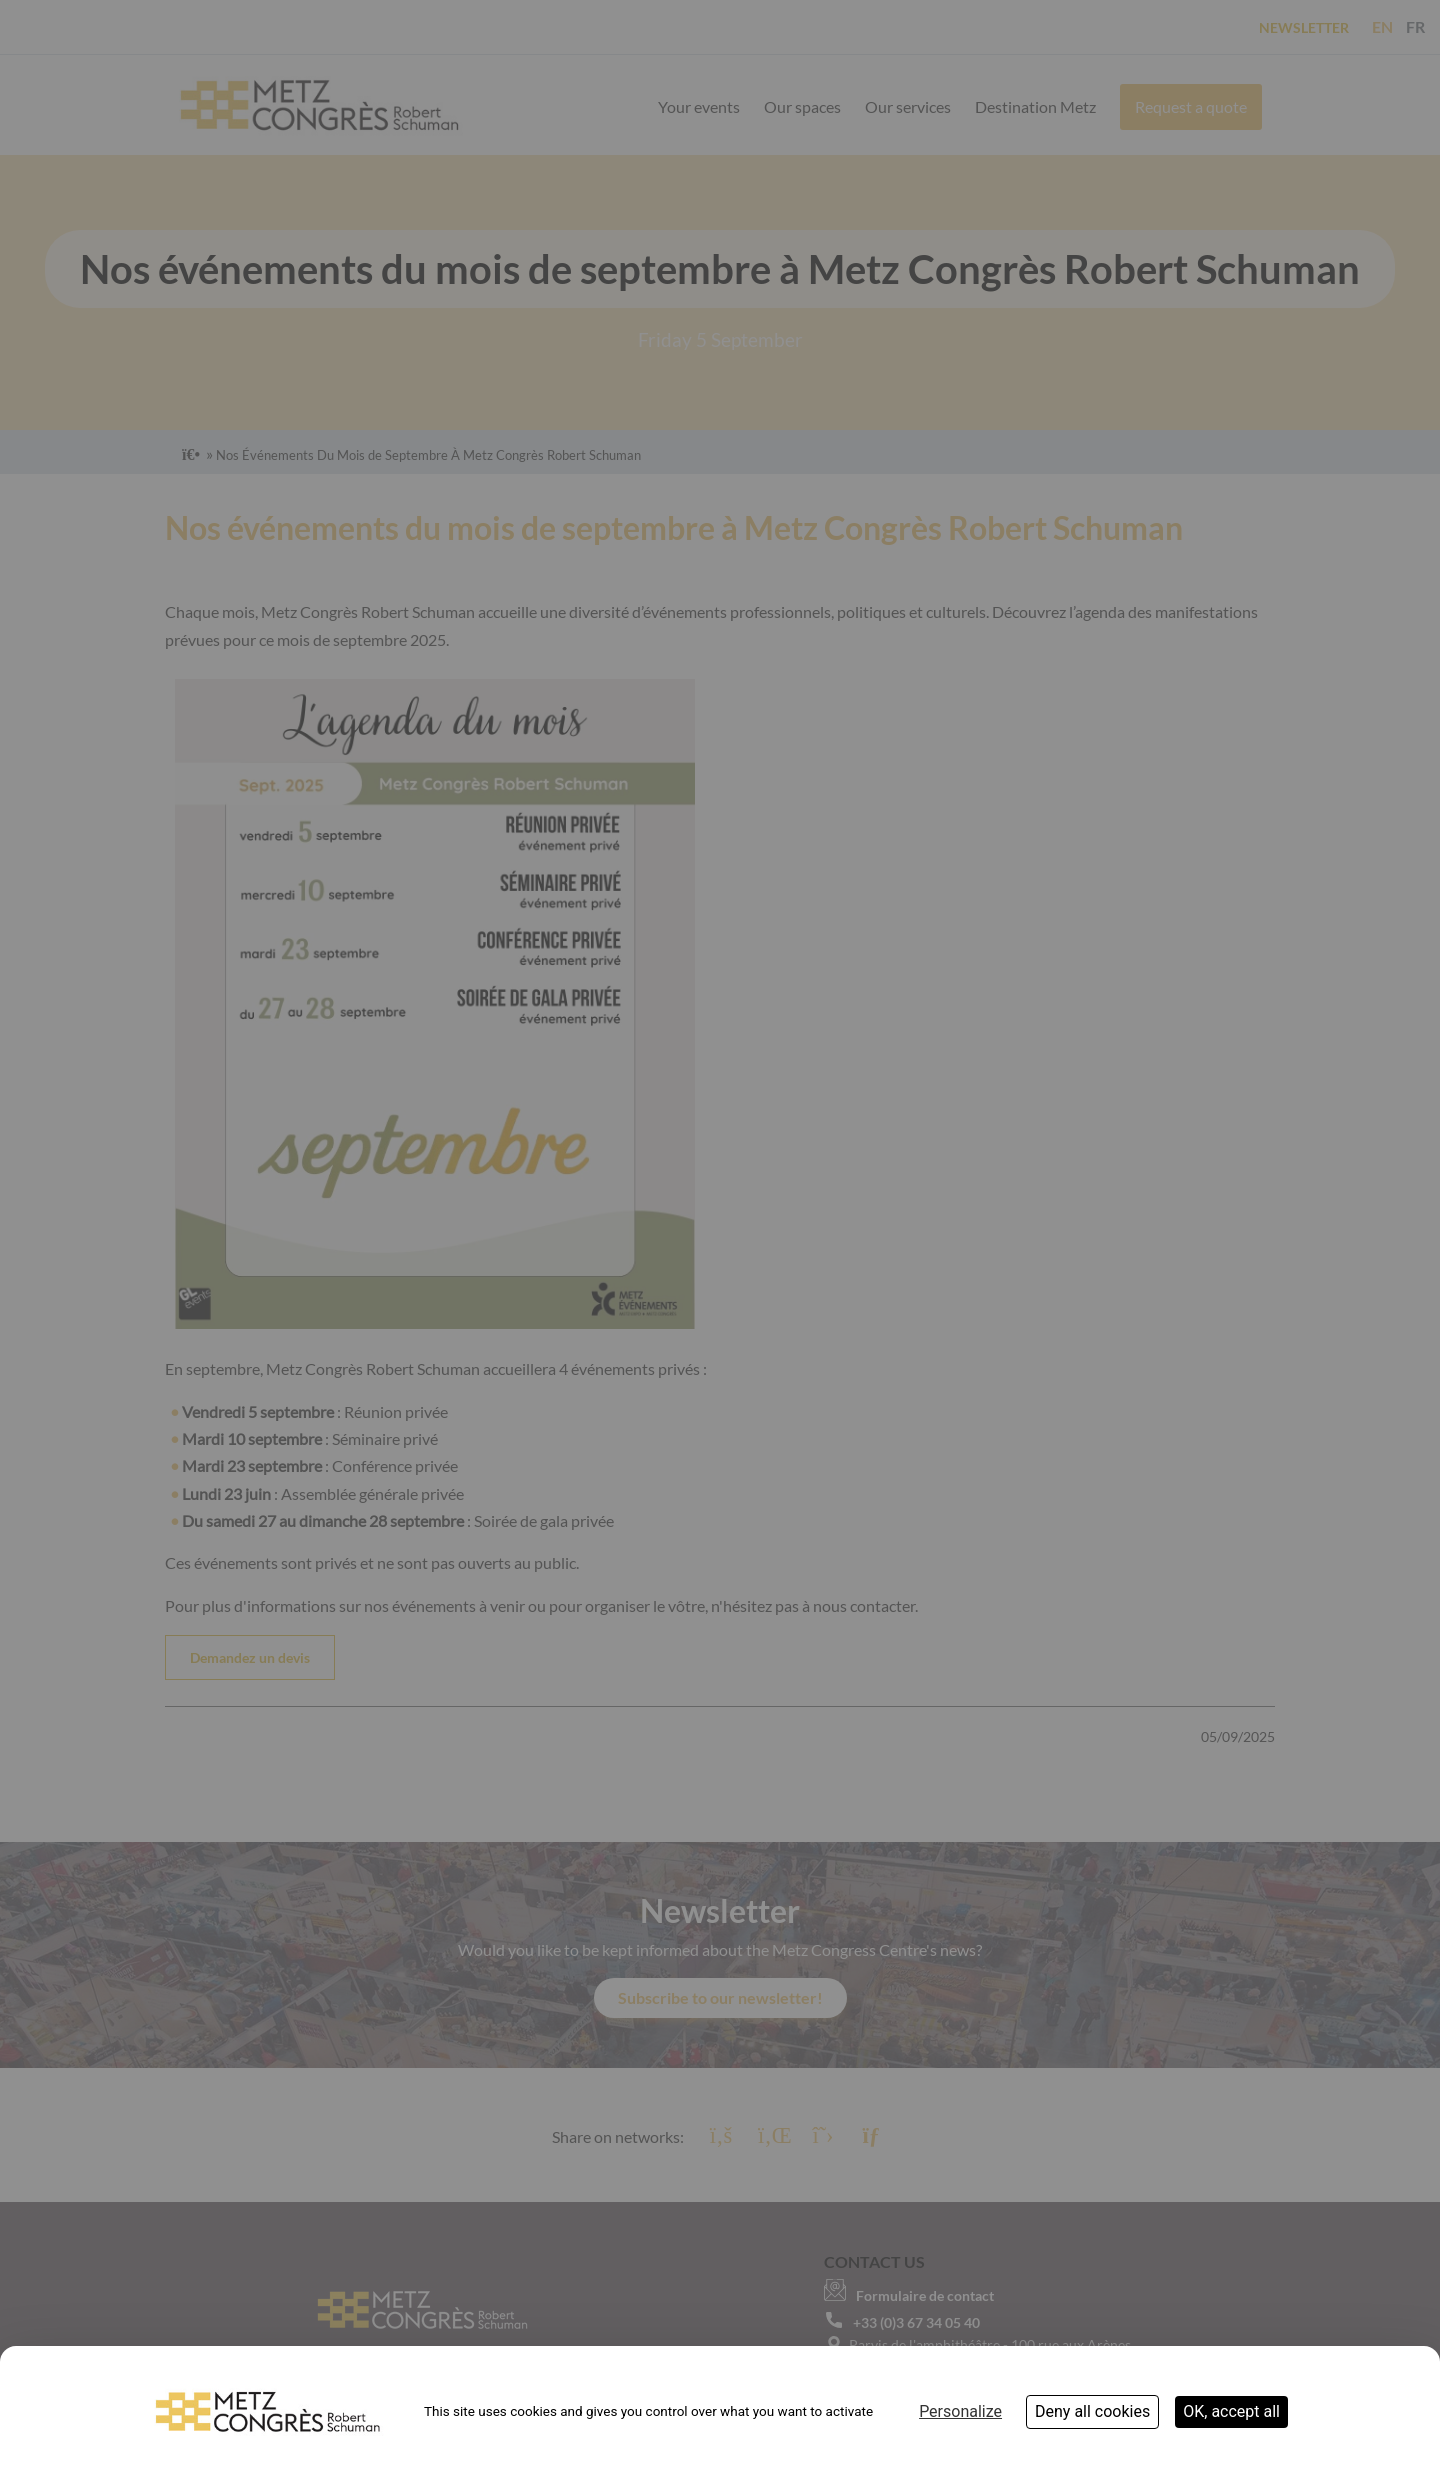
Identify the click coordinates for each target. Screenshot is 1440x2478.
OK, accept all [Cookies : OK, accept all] (1231, 2411)
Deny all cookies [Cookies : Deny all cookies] (1092, 2411)
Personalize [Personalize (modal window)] (960, 2411)
